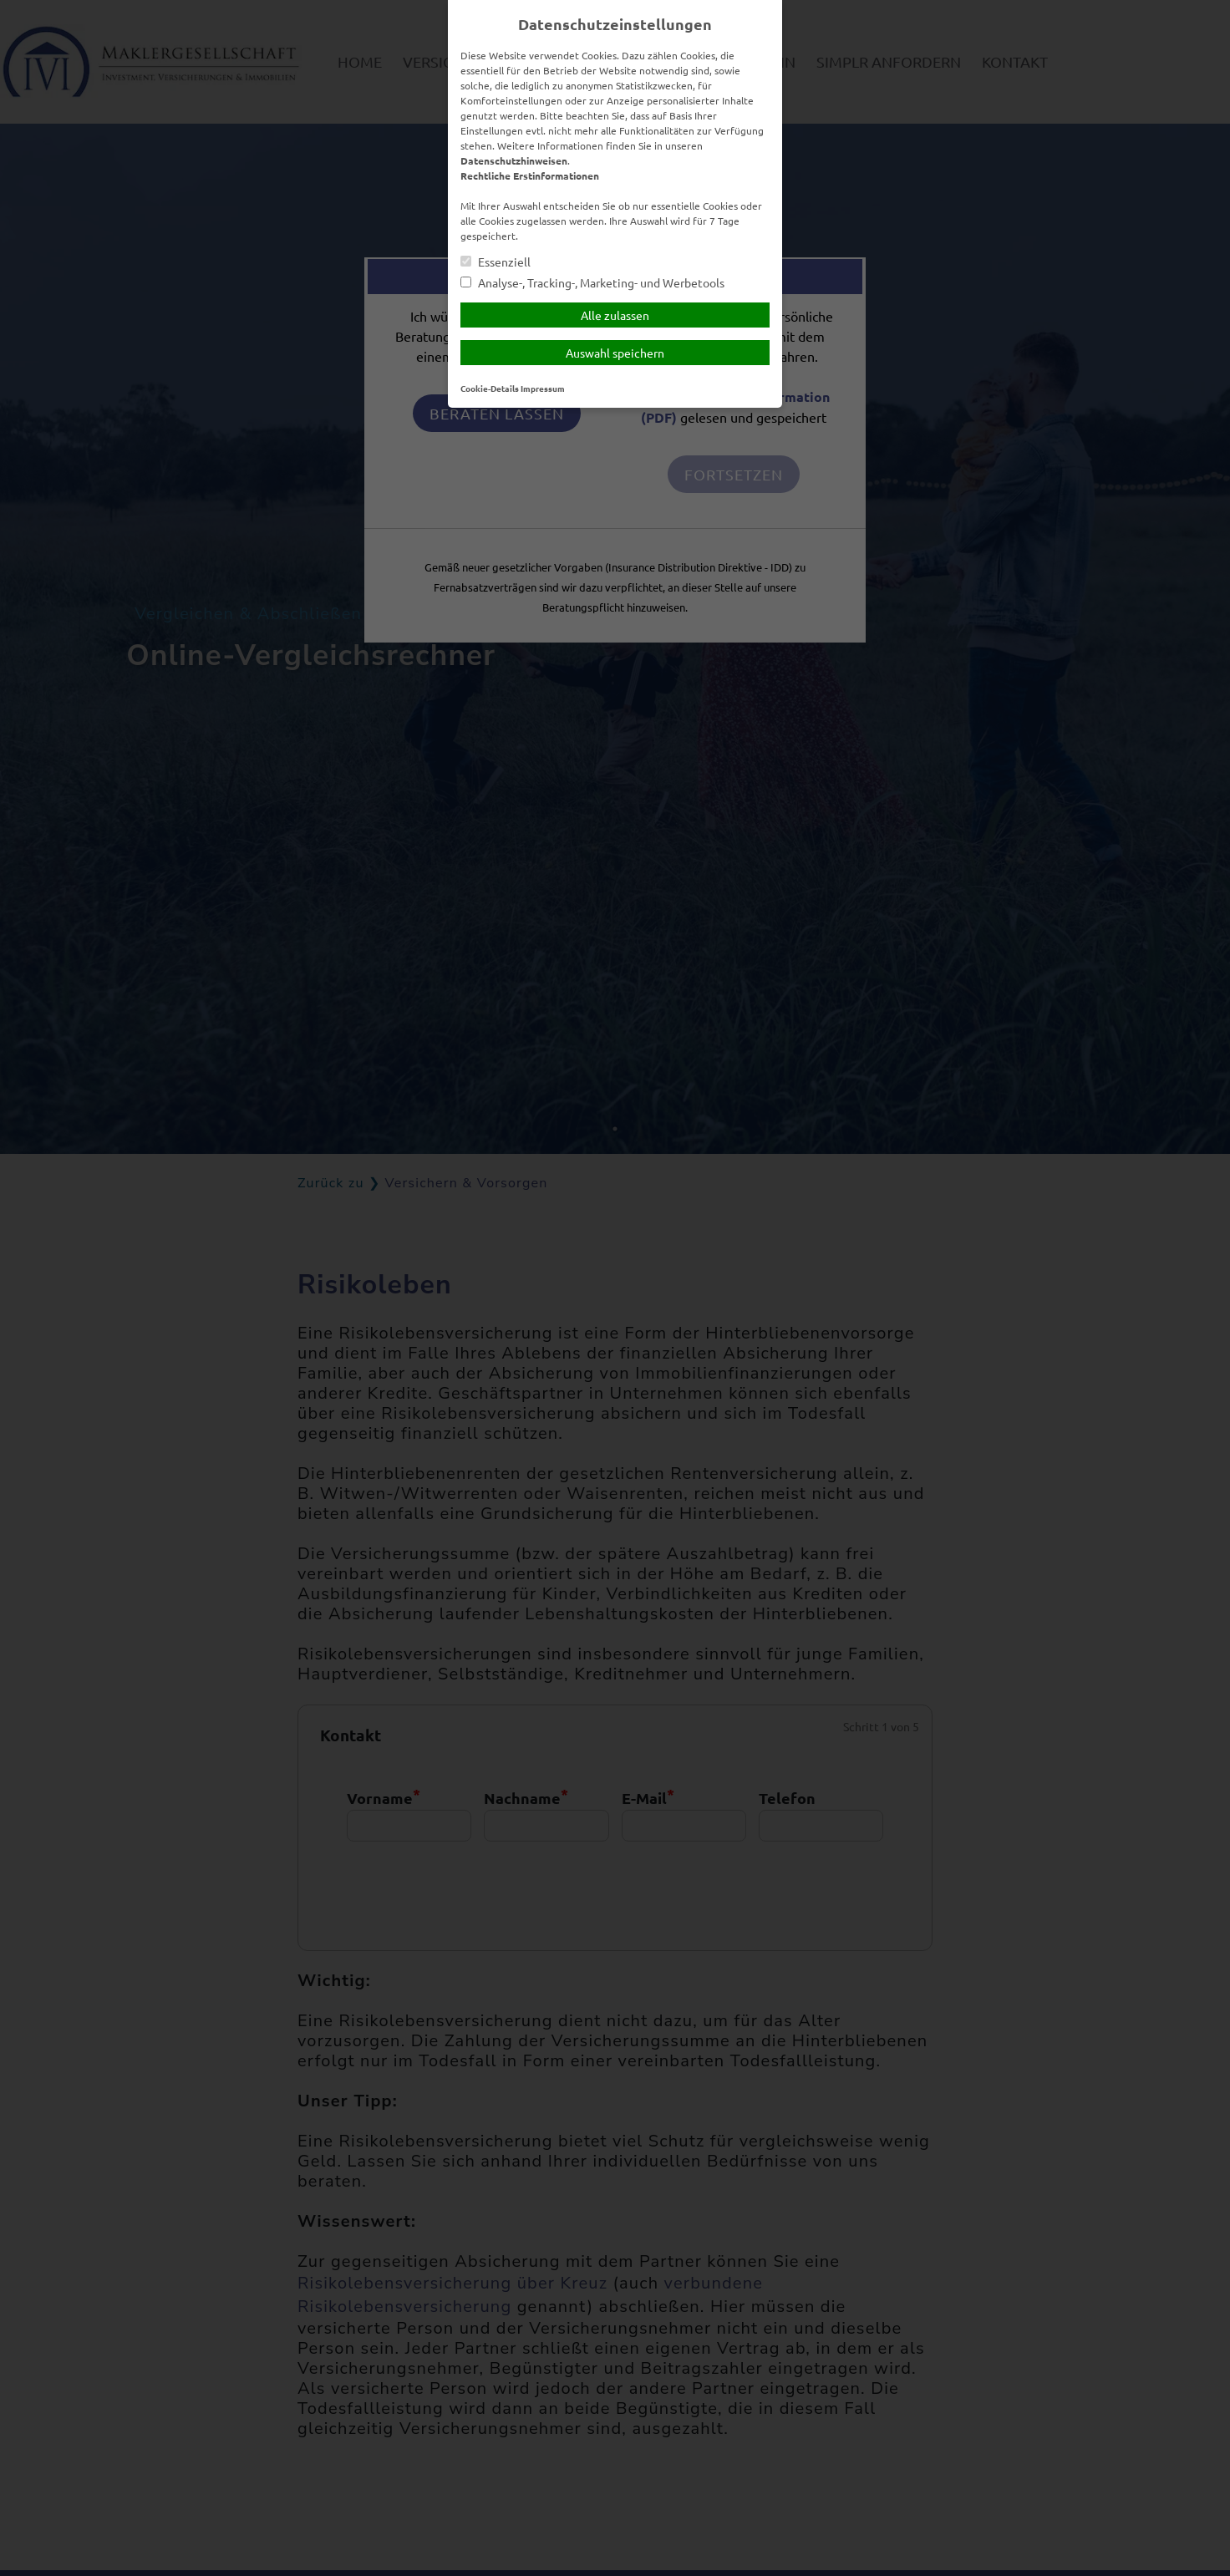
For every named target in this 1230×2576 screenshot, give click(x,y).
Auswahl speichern (615, 352)
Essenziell (495, 262)
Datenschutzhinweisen (513, 160)
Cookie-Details (489, 388)
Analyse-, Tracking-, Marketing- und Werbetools (592, 283)
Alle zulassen (615, 315)
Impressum (543, 388)
